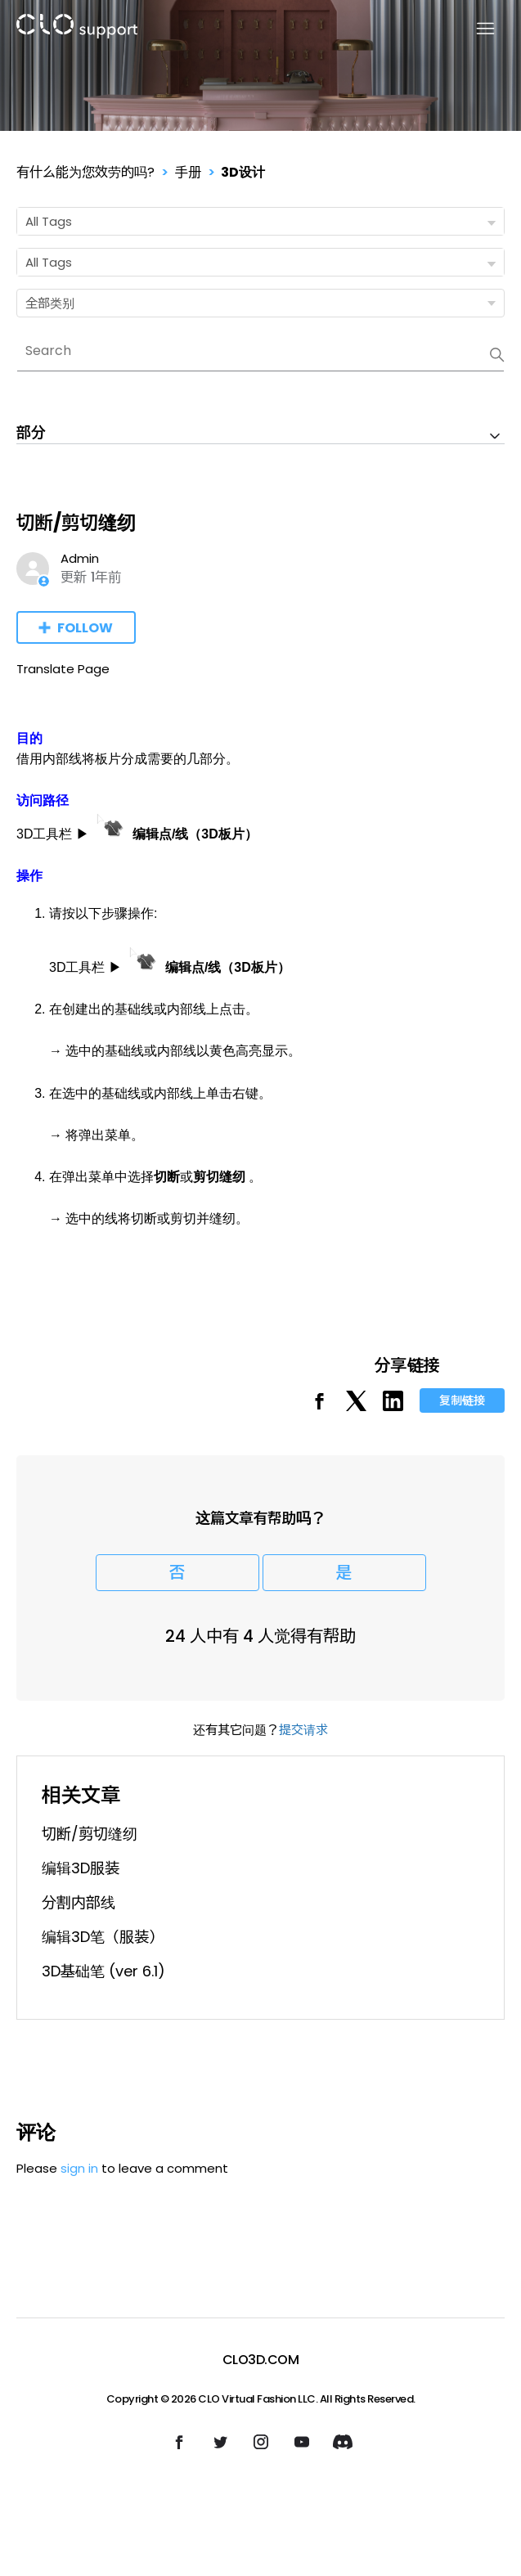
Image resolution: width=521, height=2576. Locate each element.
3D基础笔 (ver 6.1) (103, 1971)
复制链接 (462, 1400)
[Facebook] (319, 1406)
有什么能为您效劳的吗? (85, 172)
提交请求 (303, 1729)
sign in (79, 2168)
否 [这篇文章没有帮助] (177, 1573)
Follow (85, 627)
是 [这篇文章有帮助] (344, 1573)
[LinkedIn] (393, 1406)
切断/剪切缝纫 (89, 1833)
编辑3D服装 (80, 1868)
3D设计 (243, 172)
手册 (188, 172)
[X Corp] (356, 1406)
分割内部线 (78, 1902)
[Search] (260, 350)
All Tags (263, 222)
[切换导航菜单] (476, 29)
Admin (80, 558)
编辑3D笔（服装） (103, 1936)
